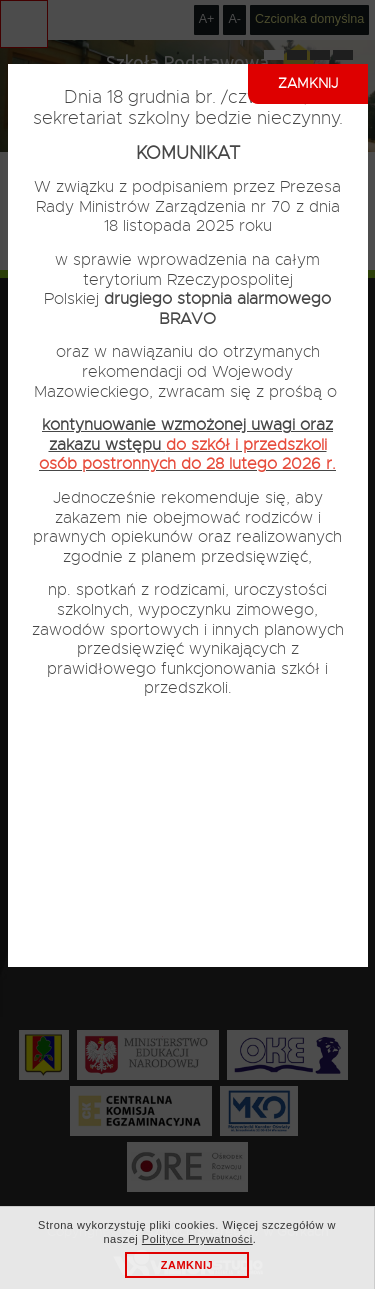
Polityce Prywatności (197, 1239)
